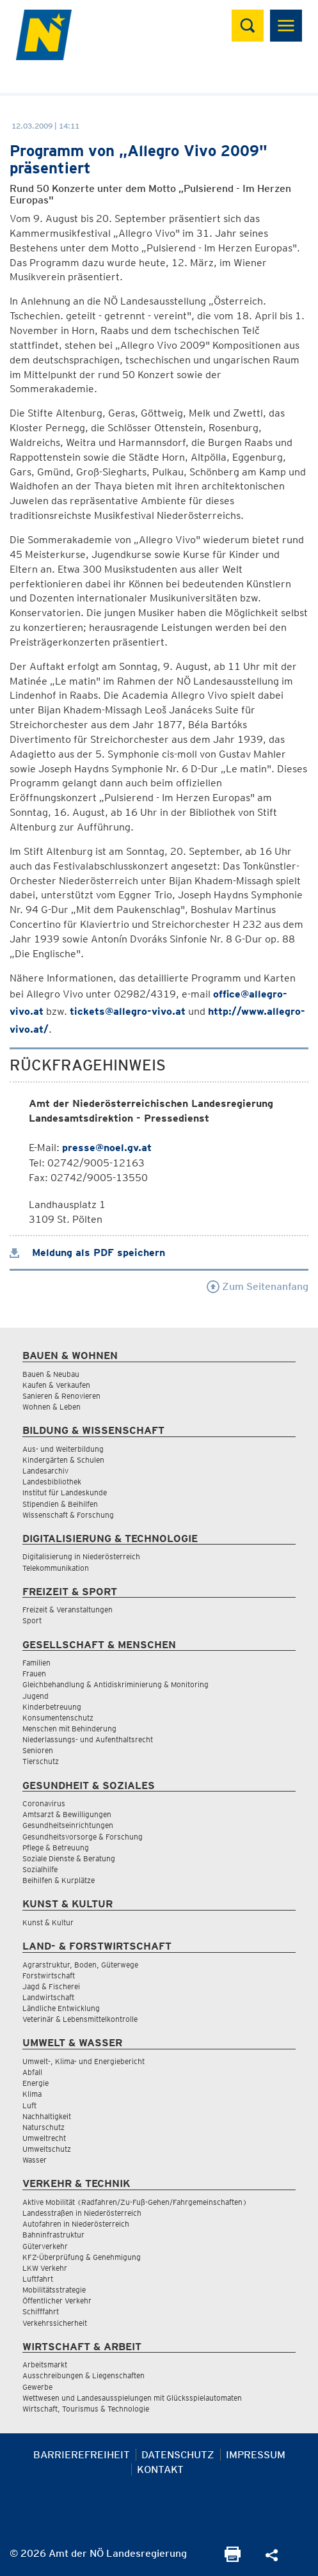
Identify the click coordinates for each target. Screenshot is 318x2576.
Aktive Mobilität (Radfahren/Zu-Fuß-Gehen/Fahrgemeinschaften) (134, 2202)
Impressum (255, 2455)
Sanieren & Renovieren (61, 1396)
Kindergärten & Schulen (63, 1460)
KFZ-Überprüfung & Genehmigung (81, 2257)
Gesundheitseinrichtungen (67, 1825)
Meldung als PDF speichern (87, 1252)
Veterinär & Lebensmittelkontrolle (80, 2019)
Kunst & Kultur (48, 1922)
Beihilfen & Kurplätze (58, 1880)
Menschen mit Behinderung (69, 1728)
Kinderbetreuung (51, 1707)
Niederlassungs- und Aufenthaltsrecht (87, 1739)
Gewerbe (37, 2387)
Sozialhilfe (40, 1869)
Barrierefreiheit (81, 2455)
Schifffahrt (40, 2311)
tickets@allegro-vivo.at (128, 1011)
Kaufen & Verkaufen (56, 1385)
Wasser (34, 2160)
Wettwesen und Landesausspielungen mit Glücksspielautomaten (132, 2398)
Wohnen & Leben (51, 1406)
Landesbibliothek (51, 1481)
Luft (29, 2105)
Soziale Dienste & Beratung (68, 1858)
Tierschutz (40, 1761)
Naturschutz (43, 2127)
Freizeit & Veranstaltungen (67, 1609)
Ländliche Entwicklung (61, 2008)
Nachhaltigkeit (46, 2116)
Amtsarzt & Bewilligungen (66, 1814)
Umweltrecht (44, 2138)
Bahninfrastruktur (53, 2234)
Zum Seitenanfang (257, 1286)
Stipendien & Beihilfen (60, 1504)
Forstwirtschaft (48, 1975)
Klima (32, 2094)
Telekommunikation (55, 1568)
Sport (32, 1620)
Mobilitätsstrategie (54, 2289)
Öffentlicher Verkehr (56, 2300)
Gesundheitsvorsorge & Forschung (82, 1836)
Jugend (35, 1696)
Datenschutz (177, 2455)
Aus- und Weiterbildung (63, 1449)
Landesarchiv (45, 1470)
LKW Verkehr (44, 2268)
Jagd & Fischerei (51, 1986)
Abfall (32, 2072)
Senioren (37, 1750)
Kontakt (160, 2469)
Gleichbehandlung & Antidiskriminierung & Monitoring (115, 1684)
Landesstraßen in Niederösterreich (81, 2213)
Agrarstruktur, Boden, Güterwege (80, 1964)
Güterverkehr (45, 2246)
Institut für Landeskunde (64, 1492)
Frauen (34, 1673)
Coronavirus (43, 1803)
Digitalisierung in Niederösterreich (81, 1556)
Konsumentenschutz (57, 1717)
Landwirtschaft (48, 1997)
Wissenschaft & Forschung (68, 1515)
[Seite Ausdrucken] (232, 2558)
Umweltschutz (46, 2149)
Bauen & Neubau (50, 1374)
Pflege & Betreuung (55, 1847)
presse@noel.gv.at (107, 1147)
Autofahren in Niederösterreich (75, 2224)
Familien (36, 1662)
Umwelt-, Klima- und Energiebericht (83, 2061)
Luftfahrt (37, 2279)
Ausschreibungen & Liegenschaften (83, 2375)
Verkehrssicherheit (54, 2323)
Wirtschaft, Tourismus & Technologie (85, 2408)
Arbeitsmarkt (44, 2364)
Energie (35, 2083)
